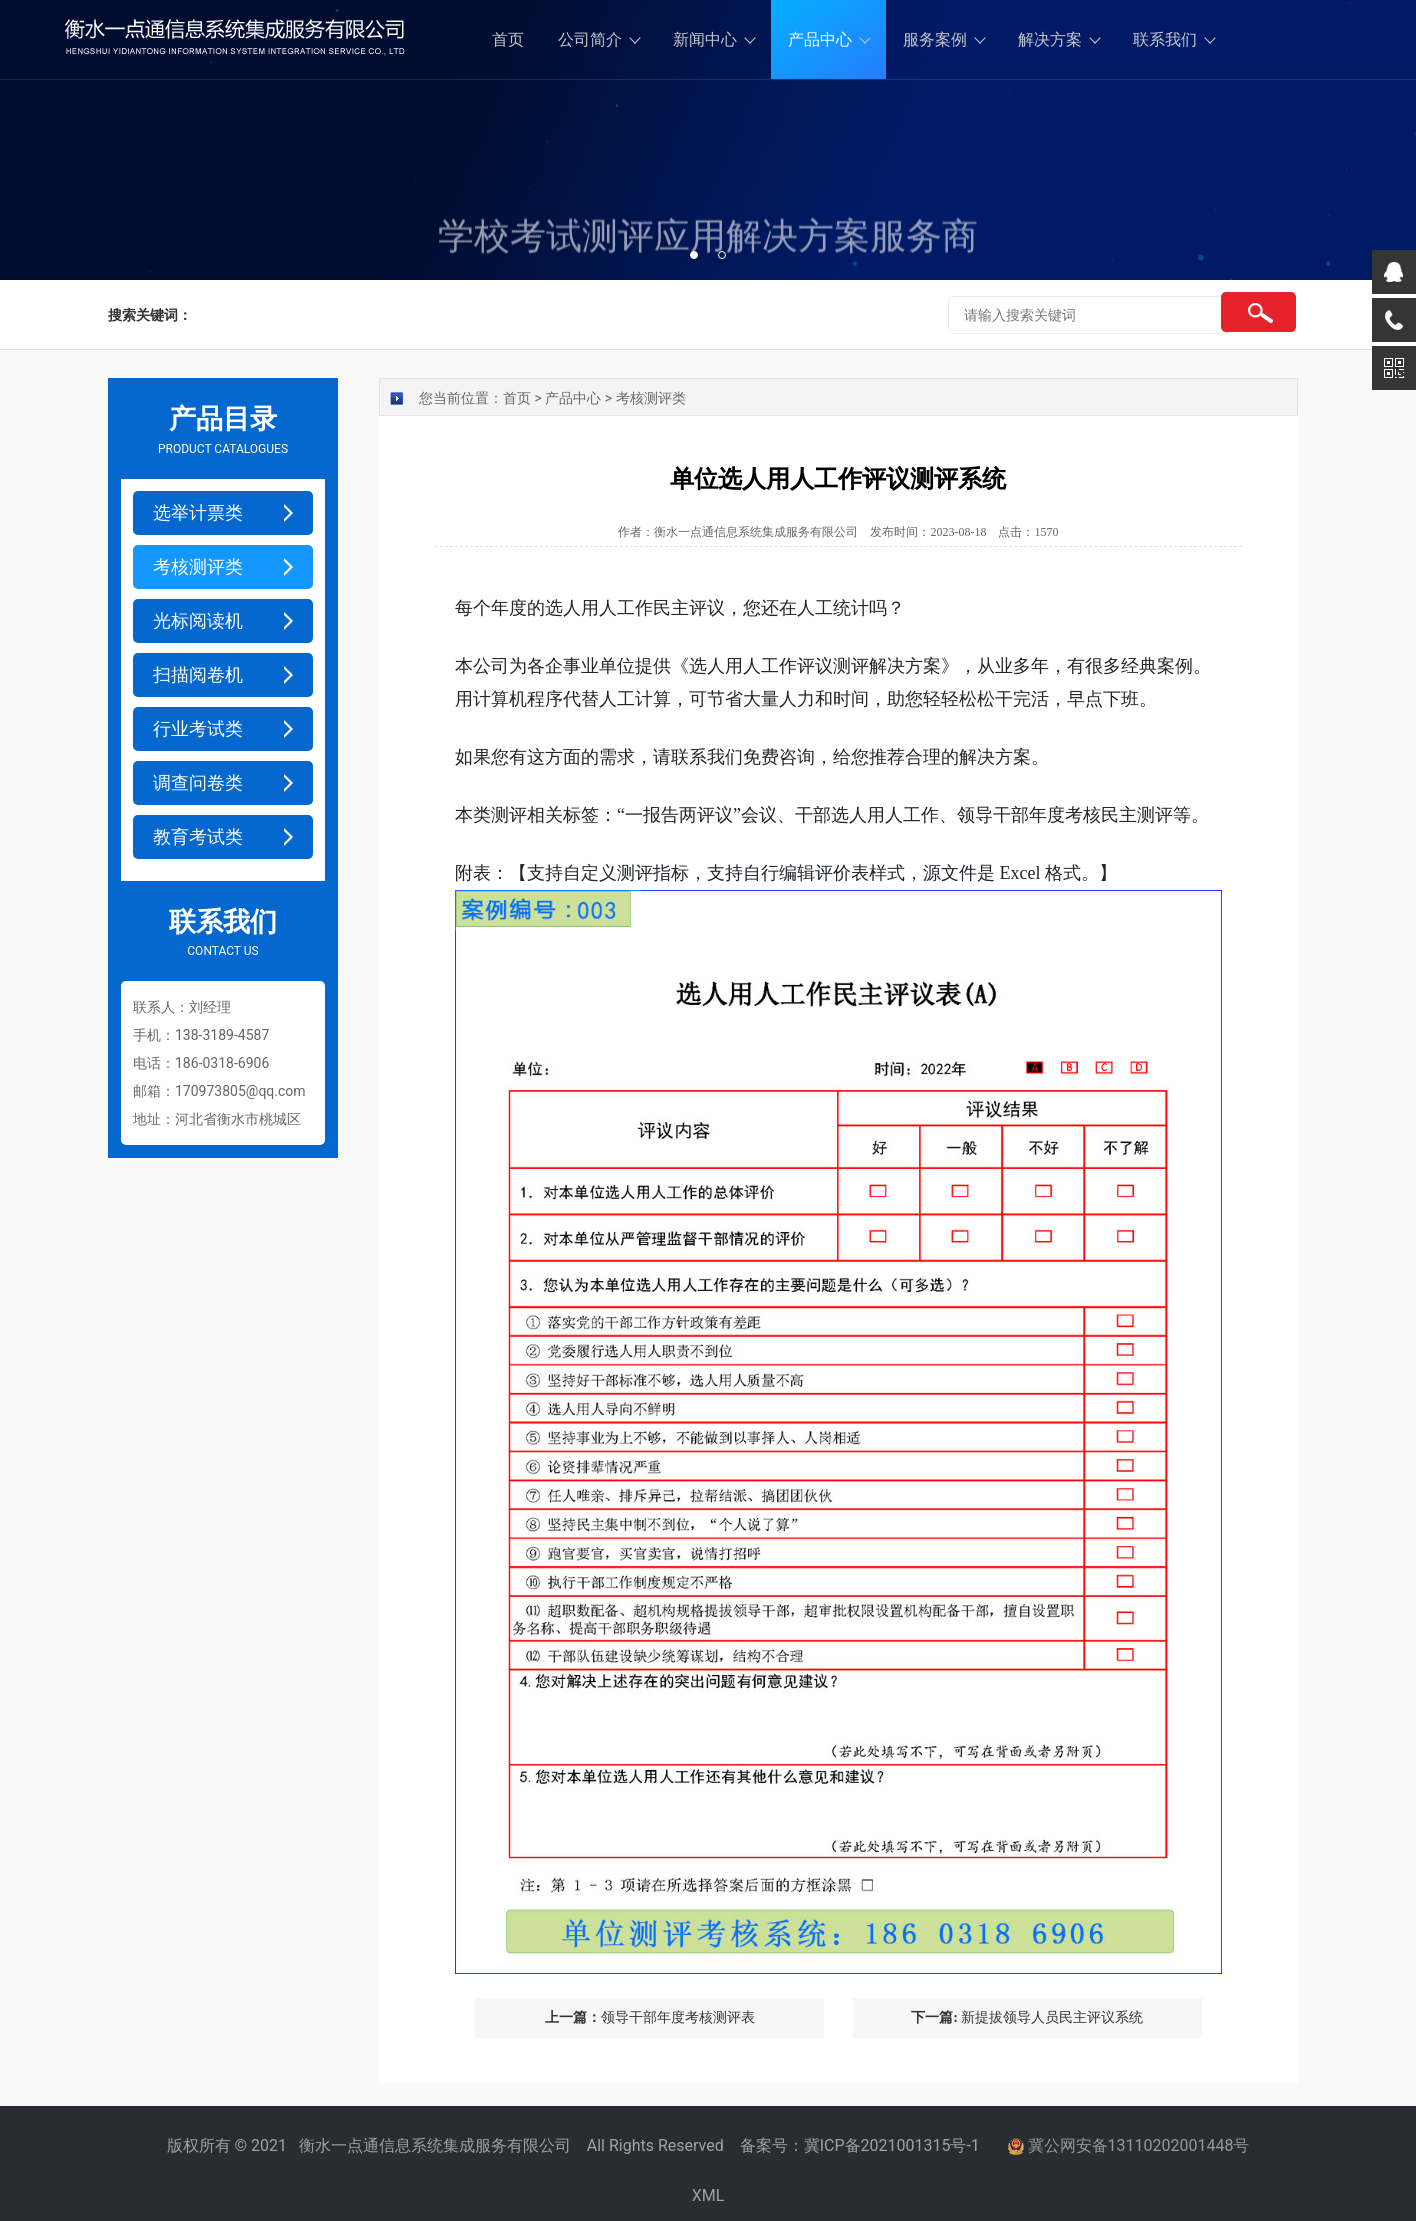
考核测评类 (651, 398)
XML (708, 2195)
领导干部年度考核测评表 (650, 2017)
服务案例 (935, 39)
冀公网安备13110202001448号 (1139, 2145)
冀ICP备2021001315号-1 (892, 2145)
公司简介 (590, 39)
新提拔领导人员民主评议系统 (1027, 2017)
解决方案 (1050, 39)
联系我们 (1165, 39)
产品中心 (820, 39)
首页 (508, 39)
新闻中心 (705, 39)
